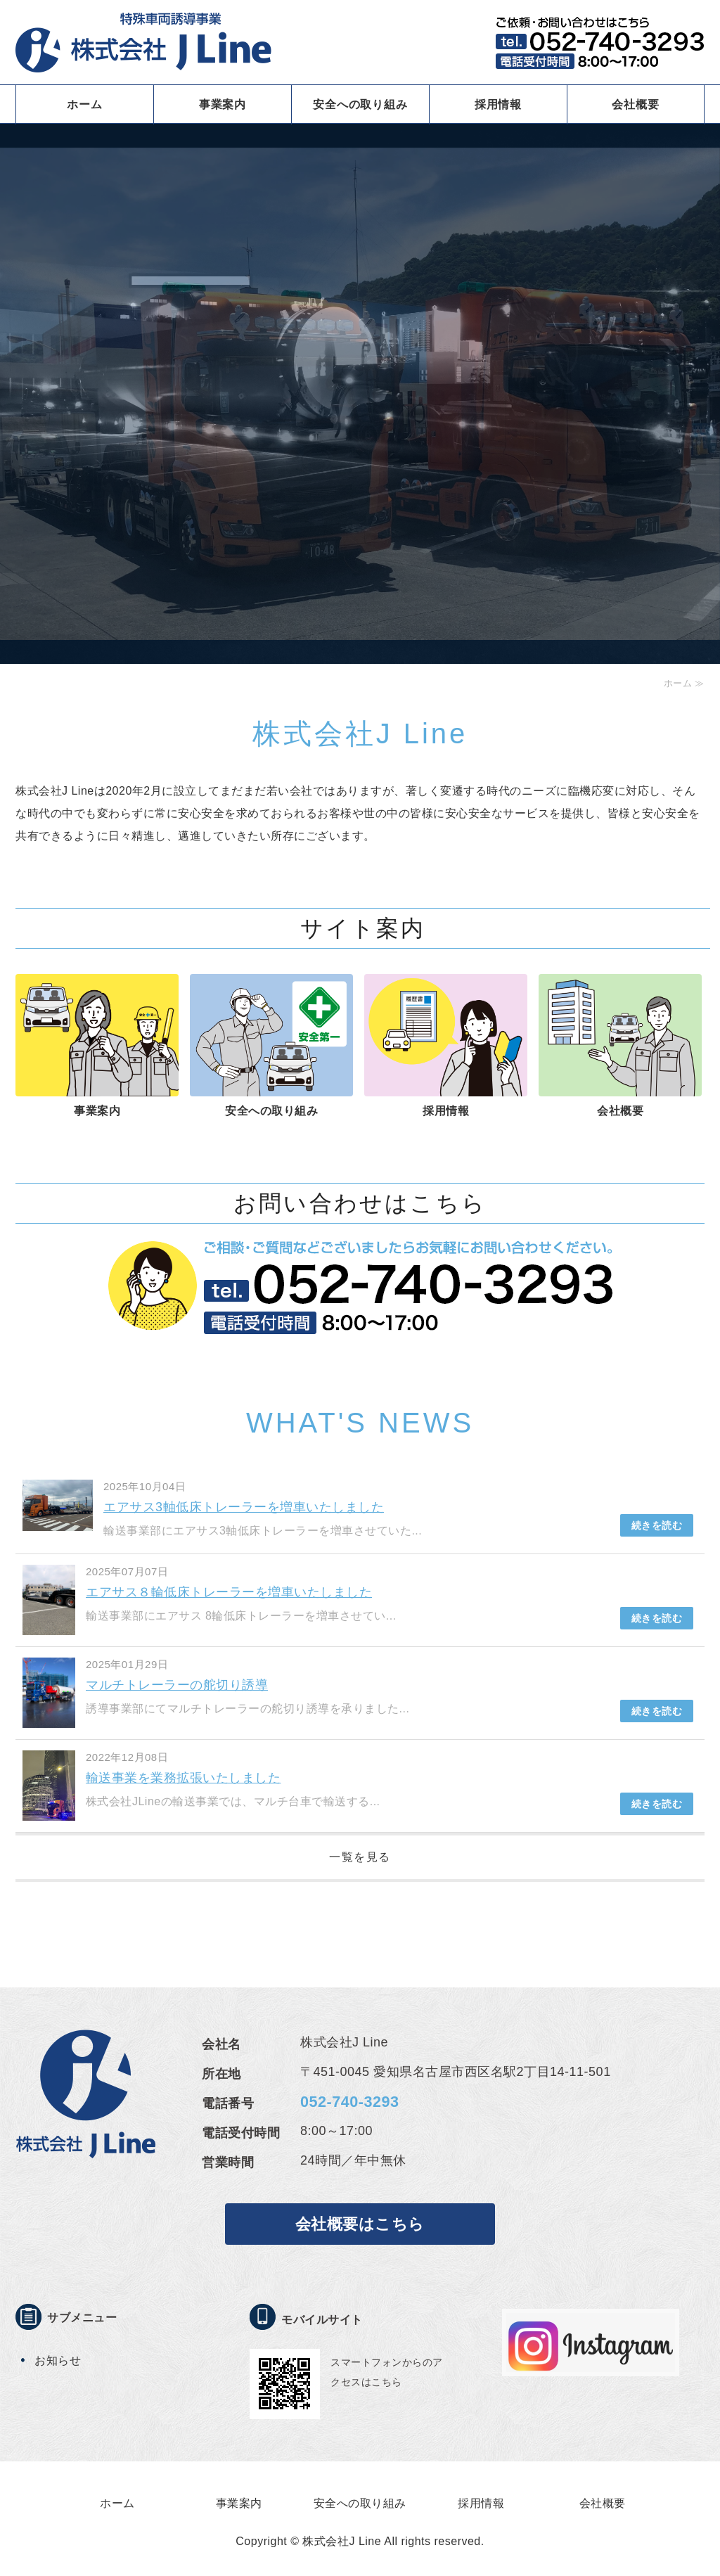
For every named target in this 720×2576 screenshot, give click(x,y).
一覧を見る (360, 1857)
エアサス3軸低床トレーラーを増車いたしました (243, 1507)
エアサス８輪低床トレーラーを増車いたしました (229, 1592)
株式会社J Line (341, 2541)
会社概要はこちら (360, 2224)
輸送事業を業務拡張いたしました (183, 1778)
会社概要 (635, 104)
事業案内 (222, 104)
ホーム (84, 104)
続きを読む (657, 1525)
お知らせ (57, 2360)
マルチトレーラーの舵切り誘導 (177, 1685)
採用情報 (498, 104)
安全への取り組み (360, 104)
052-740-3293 (349, 2101)
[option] (360, 382)
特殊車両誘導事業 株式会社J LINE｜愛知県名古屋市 (143, 42)
